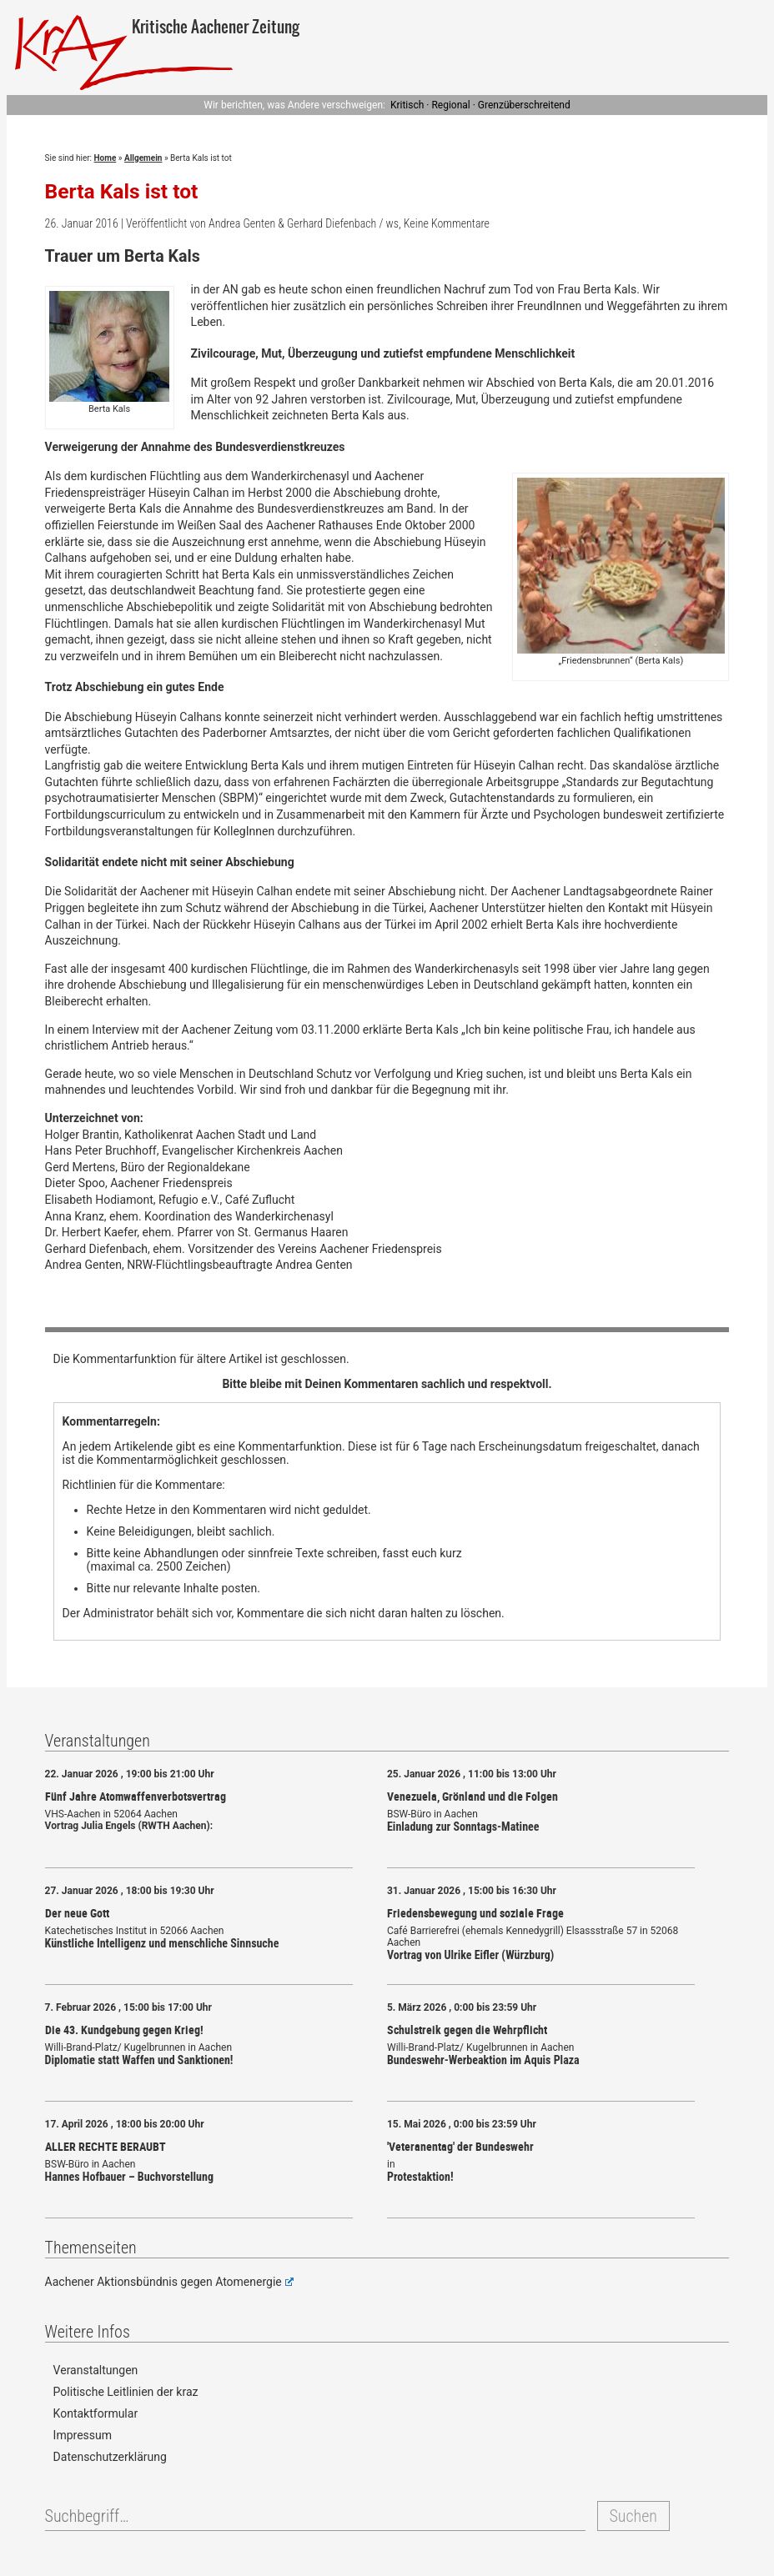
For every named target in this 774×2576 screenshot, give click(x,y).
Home (105, 158)
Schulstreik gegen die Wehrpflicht (467, 2029)
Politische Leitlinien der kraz (126, 2391)
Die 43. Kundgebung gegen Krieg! (124, 2029)
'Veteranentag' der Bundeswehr (460, 2146)
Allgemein (143, 158)
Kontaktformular (95, 2413)
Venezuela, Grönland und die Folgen (472, 1796)
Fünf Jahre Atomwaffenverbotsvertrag (135, 1796)
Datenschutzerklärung (110, 2456)
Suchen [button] (633, 2516)
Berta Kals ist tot (122, 191)
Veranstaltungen (95, 2370)
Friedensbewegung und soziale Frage (475, 1913)
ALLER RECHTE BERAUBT (105, 2146)
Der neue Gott (77, 1913)
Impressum (82, 2435)
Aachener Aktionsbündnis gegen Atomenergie (169, 2281)
